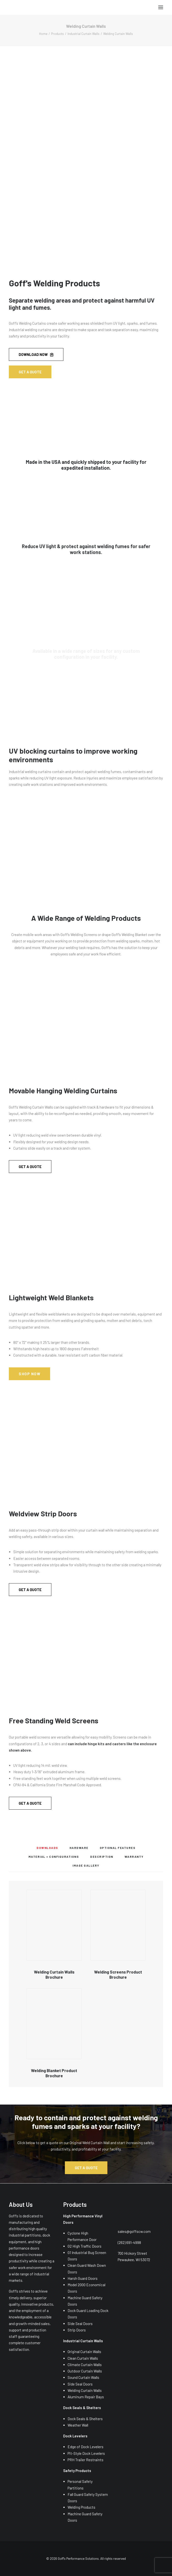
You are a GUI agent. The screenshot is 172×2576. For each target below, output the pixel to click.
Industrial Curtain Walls (84, 34)
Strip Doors (77, 2330)
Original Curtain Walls (84, 2351)
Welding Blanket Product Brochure (54, 2073)
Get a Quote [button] (30, 372)
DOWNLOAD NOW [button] (36, 354)
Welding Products (81, 2507)
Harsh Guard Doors (83, 2278)
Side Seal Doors (80, 2323)
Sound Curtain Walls (83, 2377)
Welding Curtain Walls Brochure (54, 1974)
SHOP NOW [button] (29, 1374)
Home (43, 34)
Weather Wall (78, 2425)
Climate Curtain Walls (85, 2364)
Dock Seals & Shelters (85, 2418)
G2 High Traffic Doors (84, 2246)
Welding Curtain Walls (85, 2390)
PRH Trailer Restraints (85, 2460)
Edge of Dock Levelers (85, 2446)
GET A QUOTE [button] (30, 1166)
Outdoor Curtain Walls (85, 2371)
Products (57, 34)
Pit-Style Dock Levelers (86, 2453)
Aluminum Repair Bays (86, 2397)
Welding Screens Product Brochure (118, 1974)
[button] (160, 7)
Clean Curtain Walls (83, 2358)
